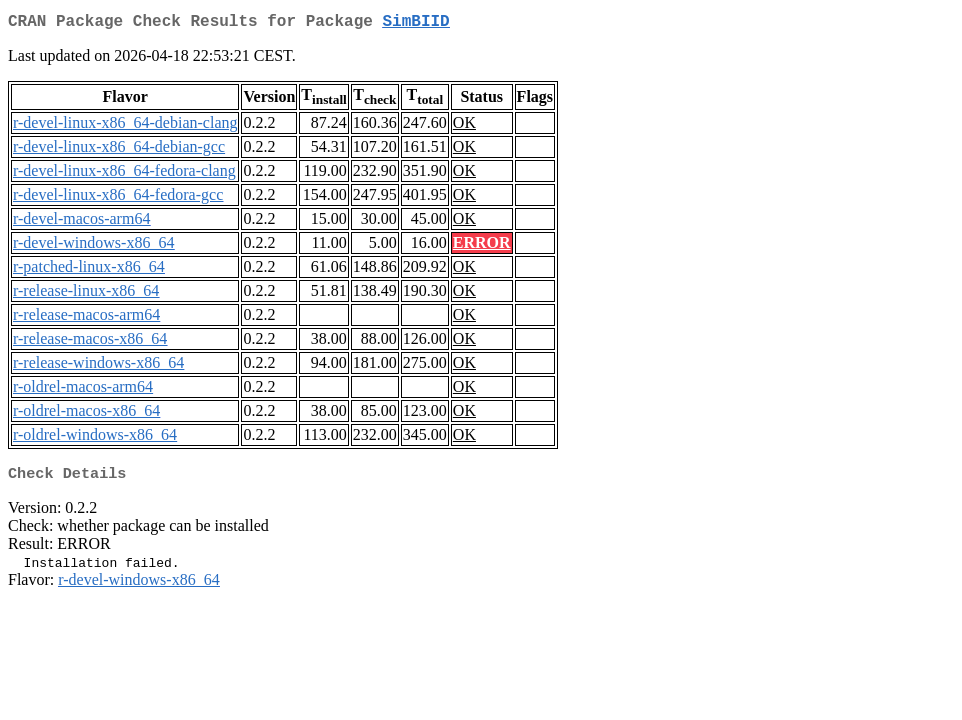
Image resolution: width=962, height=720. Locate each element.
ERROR (482, 246)
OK (464, 126)
